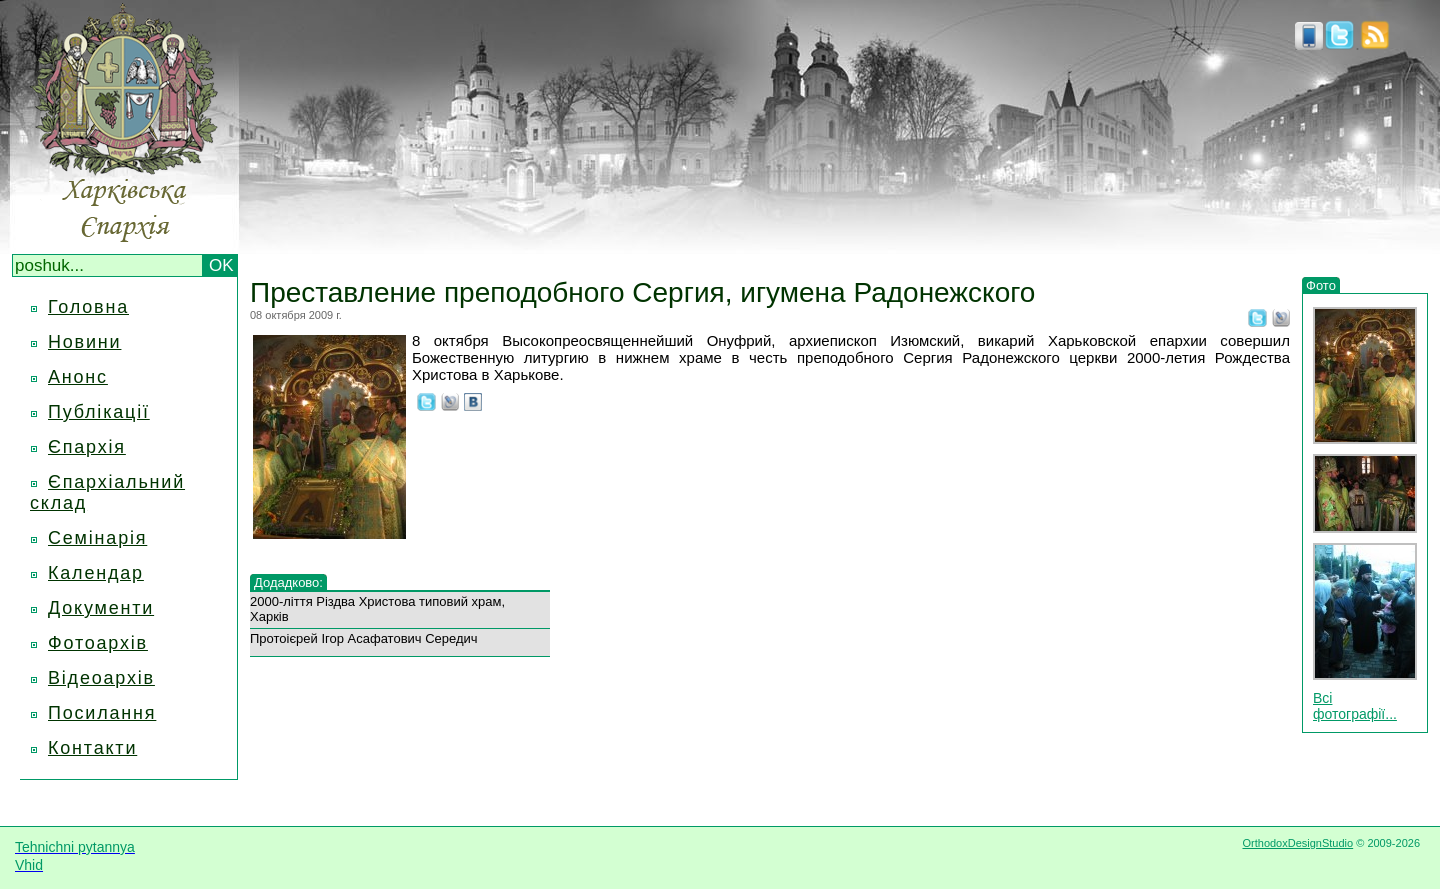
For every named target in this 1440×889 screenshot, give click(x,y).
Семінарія (97, 538)
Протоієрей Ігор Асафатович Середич (364, 638)
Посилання (102, 713)
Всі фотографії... (1355, 706)
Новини (84, 342)
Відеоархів (101, 678)
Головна (88, 307)
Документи (101, 608)
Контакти (92, 748)
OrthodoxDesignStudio (1297, 843)
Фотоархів (98, 643)
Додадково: (288, 582)
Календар (96, 573)
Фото (1321, 285)
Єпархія (87, 447)
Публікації (99, 412)
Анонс (78, 377)
